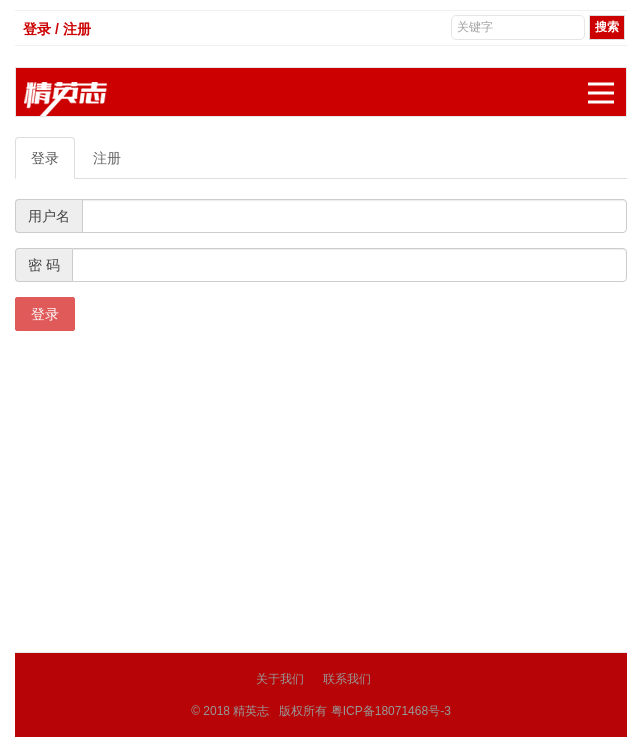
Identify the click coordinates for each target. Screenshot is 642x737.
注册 (107, 158)
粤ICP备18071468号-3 (391, 711)
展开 (607, 82)
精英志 (251, 711)
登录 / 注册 (57, 29)
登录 (45, 158)
